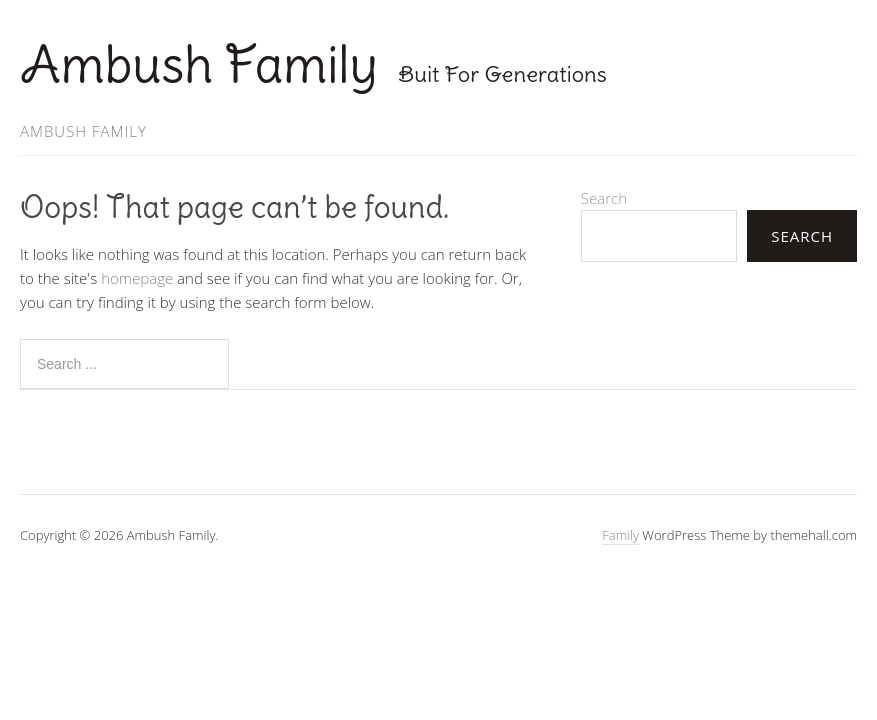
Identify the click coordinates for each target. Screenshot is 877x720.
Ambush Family (199, 64)
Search (604, 198)
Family (620, 535)
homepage (137, 278)
